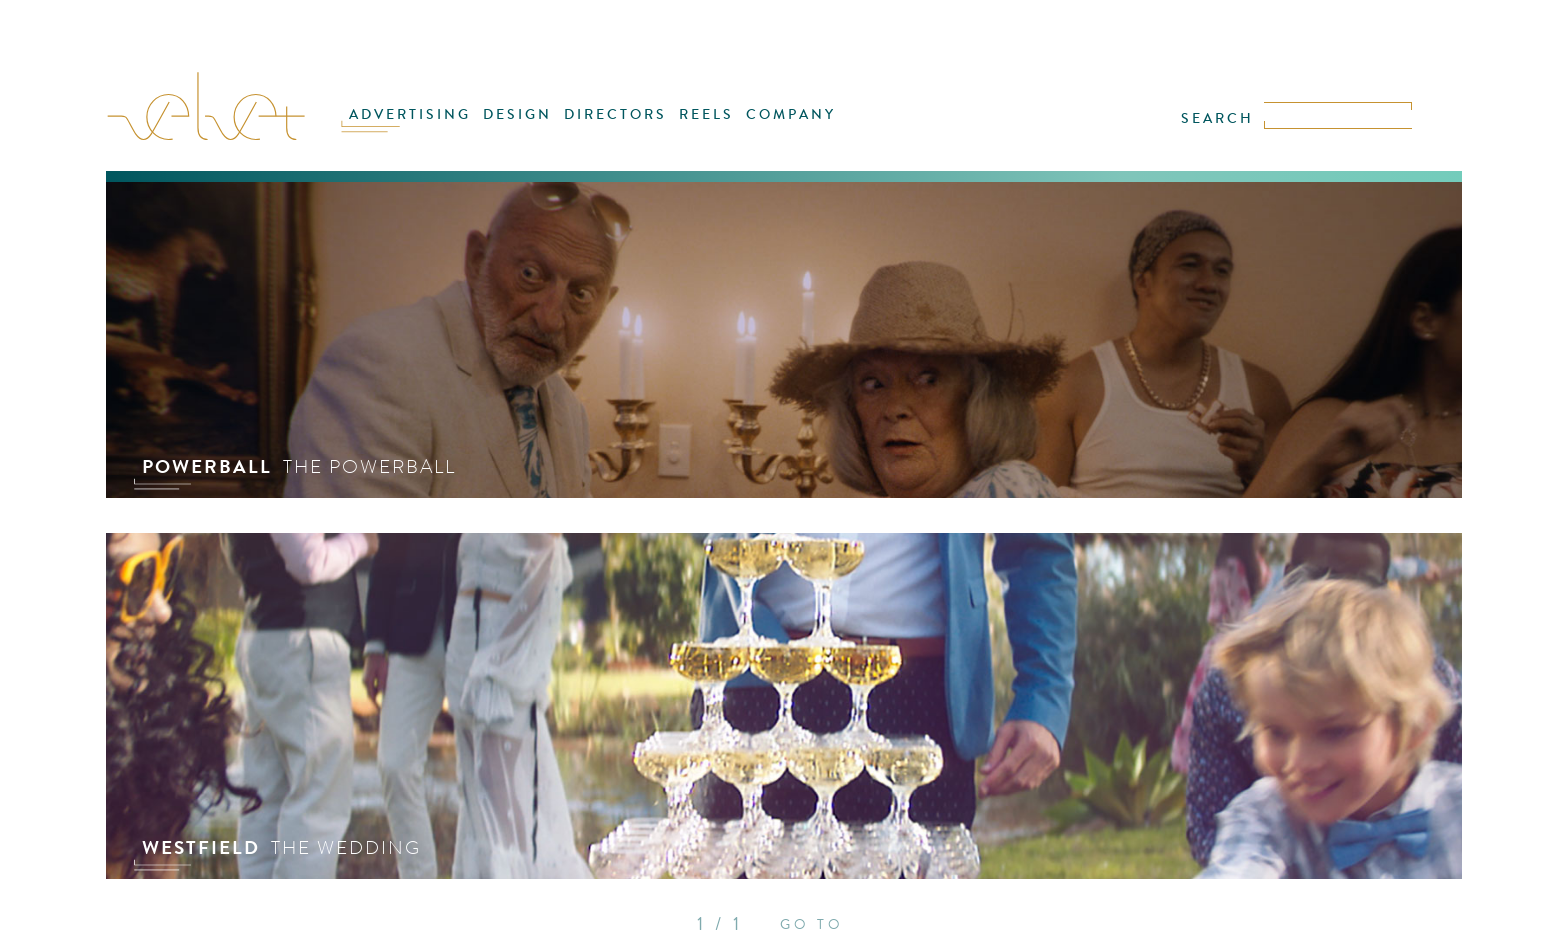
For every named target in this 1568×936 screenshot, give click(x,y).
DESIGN (517, 114)
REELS (706, 114)
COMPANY (791, 114)
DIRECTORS (615, 114)
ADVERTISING (410, 114)
